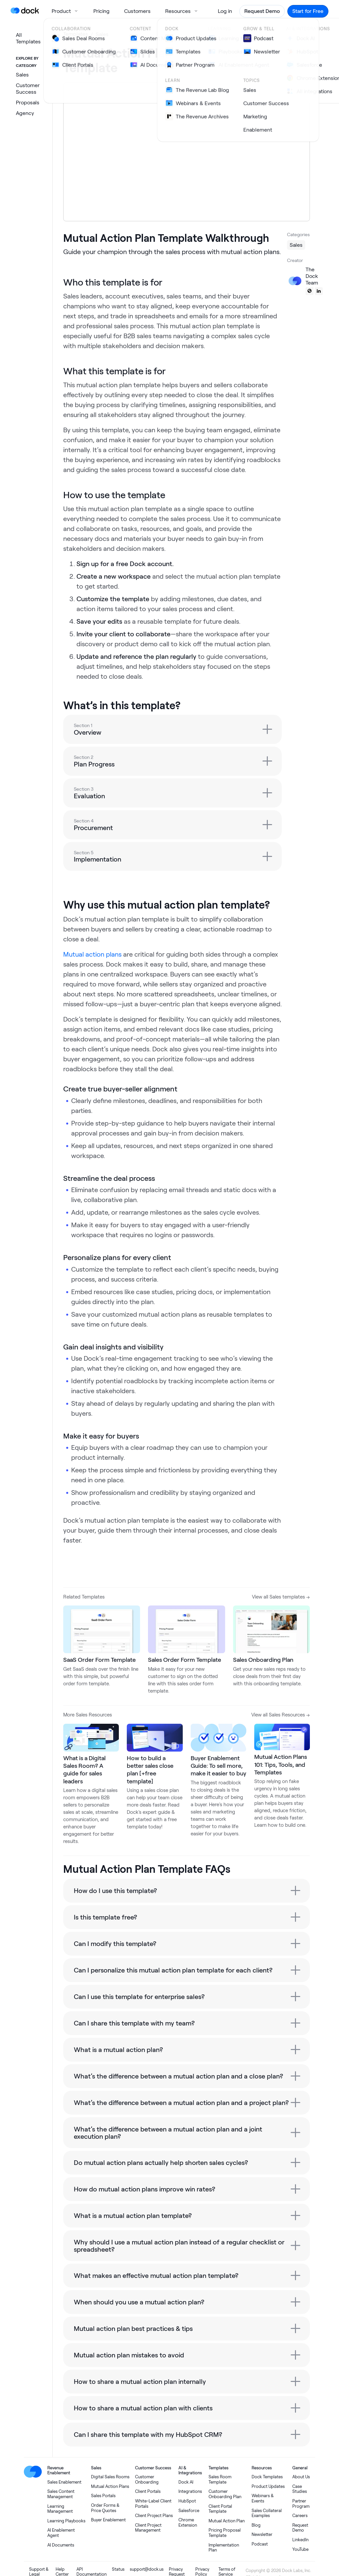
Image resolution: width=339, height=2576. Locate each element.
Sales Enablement (64, 2482)
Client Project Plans (154, 2515)
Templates (75, 33)
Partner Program (301, 2503)
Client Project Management (148, 2528)
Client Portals (148, 2491)
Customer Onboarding (147, 2479)
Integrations (190, 2491)
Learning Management (60, 2509)
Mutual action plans (92, 954)
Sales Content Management (60, 2494)
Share (238, 56)
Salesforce (188, 2510)
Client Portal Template (220, 2509)
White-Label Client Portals (153, 2503)
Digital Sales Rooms (110, 2476)
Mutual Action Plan (227, 2520)
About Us (301, 2476)
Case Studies (299, 2489)
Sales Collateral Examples (267, 2513)
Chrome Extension (187, 2522)
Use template (280, 59)
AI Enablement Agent (61, 2533)
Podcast (260, 2544)
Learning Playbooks (66, 2520)
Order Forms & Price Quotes (105, 2508)
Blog (256, 2525)
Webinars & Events (263, 2498)
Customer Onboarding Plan (225, 2494)
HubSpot (187, 2500)
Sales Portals (103, 2495)
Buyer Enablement (108, 2519)
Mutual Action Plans (110, 2486)
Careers (300, 2515)
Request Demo (300, 2528)
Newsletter (262, 2534)
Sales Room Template (220, 2479)
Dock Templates (267, 2476)
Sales (102, 34)
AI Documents (60, 2545)
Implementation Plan (224, 2548)
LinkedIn (300, 2539)
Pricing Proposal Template (225, 2533)
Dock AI (185, 2482)
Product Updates (268, 2486)
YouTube (300, 2549)
